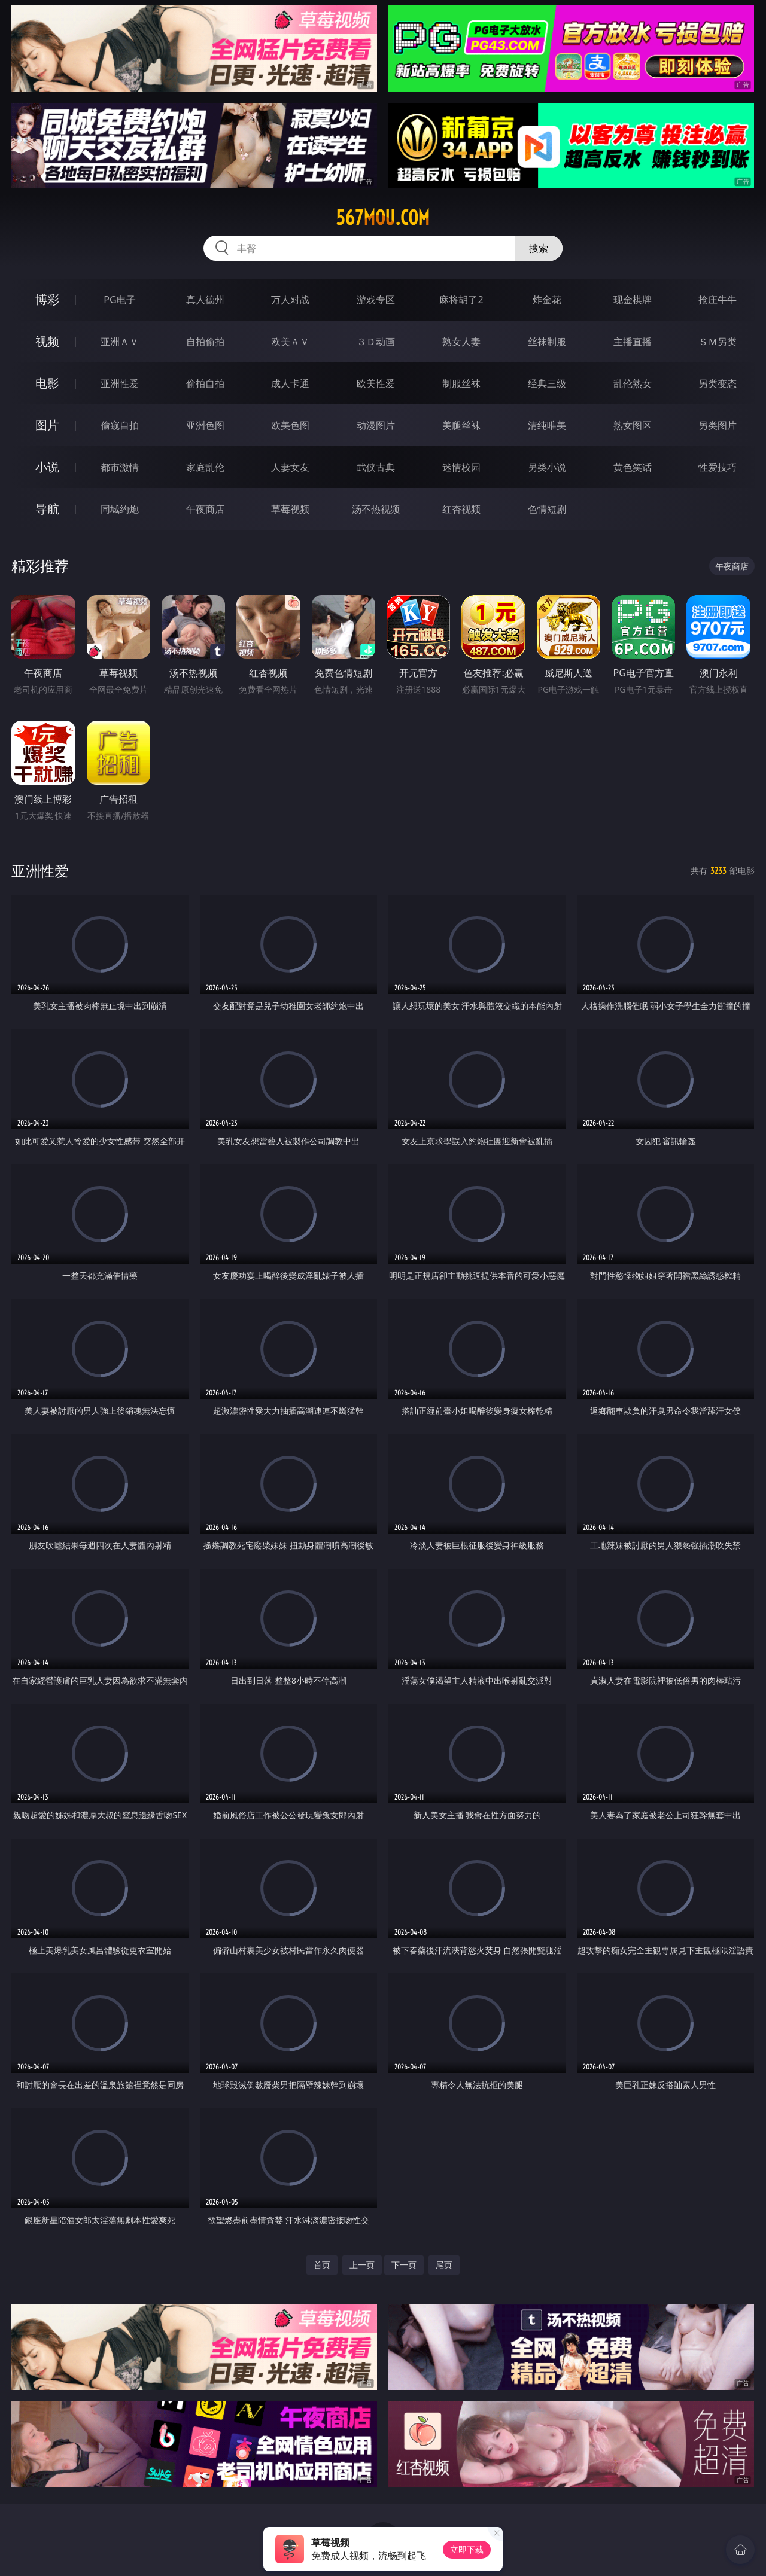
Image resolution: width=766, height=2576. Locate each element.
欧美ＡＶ (290, 341)
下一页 (404, 2264)
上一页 (362, 2264)
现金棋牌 (632, 299)
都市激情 (120, 467)
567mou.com (383, 218)
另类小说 (547, 467)
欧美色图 (290, 425)
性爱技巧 (717, 467)
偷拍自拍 (205, 383)
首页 (322, 2264)
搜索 (538, 248)
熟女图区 (632, 425)
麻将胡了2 (461, 299)
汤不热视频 (376, 509)
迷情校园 (461, 467)
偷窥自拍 (120, 425)
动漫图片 (376, 425)
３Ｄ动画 (376, 341)
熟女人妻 (461, 341)
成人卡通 (290, 383)
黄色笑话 (632, 467)
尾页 (444, 2264)
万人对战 (290, 299)
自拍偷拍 (205, 341)
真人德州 (205, 299)
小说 (47, 467)
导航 (47, 509)
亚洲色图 (205, 425)
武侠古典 (376, 467)
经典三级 (547, 383)
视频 (47, 341)
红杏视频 (461, 509)
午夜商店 (205, 509)
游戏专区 (376, 299)
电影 (47, 383)
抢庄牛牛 (717, 299)
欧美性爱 (376, 383)
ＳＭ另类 (717, 341)
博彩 (47, 299)
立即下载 (467, 2549)
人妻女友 (290, 467)
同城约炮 (120, 509)
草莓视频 (290, 509)
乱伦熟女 (632, 383)
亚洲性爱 (120, 383)
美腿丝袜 (461, 425)
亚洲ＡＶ (120, 341)
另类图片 (717, 425)
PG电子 (119, 299)
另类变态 (717, 383)
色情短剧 (547, 509)
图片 (47, 425)
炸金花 (547, 299)
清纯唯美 (547, 425)
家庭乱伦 (205, 467)
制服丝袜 (461, 383)
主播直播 (632, 341)
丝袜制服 (547, 341)
